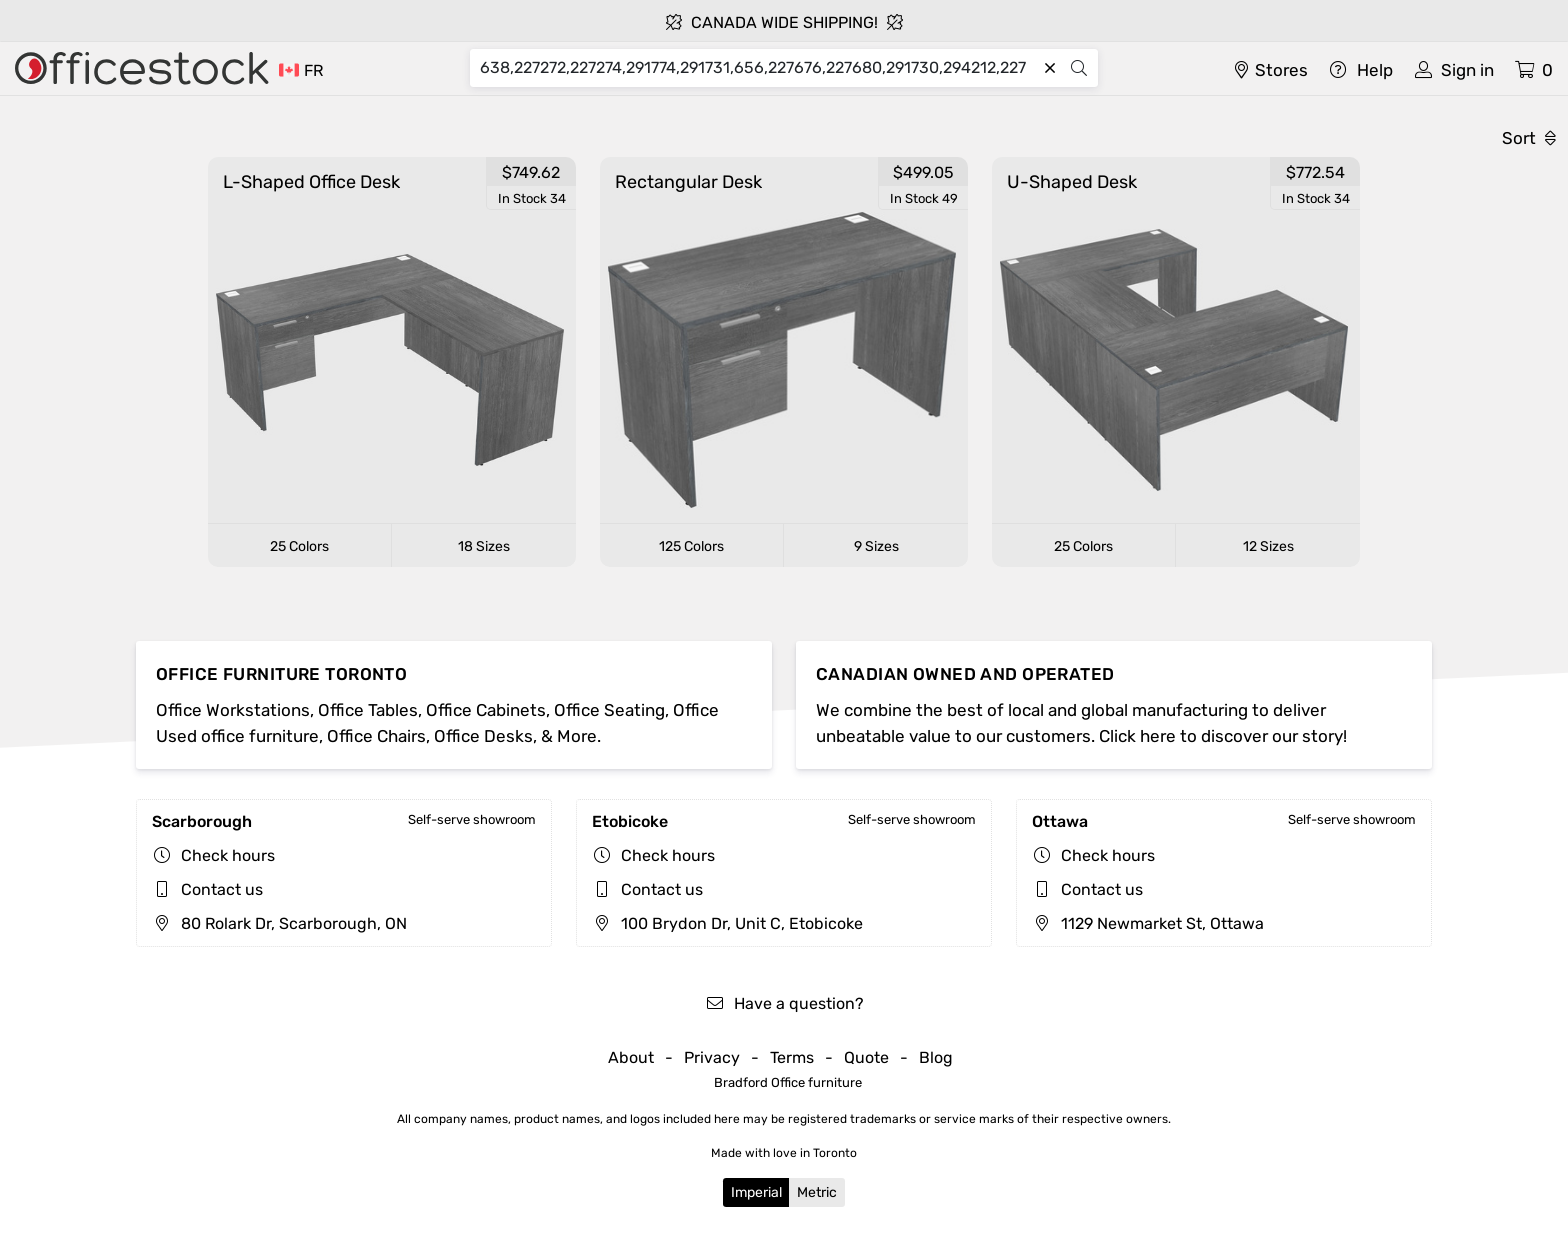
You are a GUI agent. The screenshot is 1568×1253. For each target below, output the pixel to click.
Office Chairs (376, 736)
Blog (936, 1057)
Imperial (756, 1192)
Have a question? (784, 1003)
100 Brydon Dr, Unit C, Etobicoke (727, 923)
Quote (866, 1057)
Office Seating (609, 710)
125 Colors (691, 546)
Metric (817, 1192)
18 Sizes (484, 546)
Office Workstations (233, 710)
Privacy (712, 1057)
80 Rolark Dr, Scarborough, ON (279, 923)
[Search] (757, 68)
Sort (1529, 138)
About (631, 1057)
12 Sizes (1268, 546)
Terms (792, 1057)
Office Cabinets (486, 710)
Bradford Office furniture (788, 1082)
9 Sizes (876, 546)
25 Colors (299, 546)
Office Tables (368, 710)
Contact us (222, 889)
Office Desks (483, 736)
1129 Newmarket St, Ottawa (1148, 923)
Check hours (228, 855)
